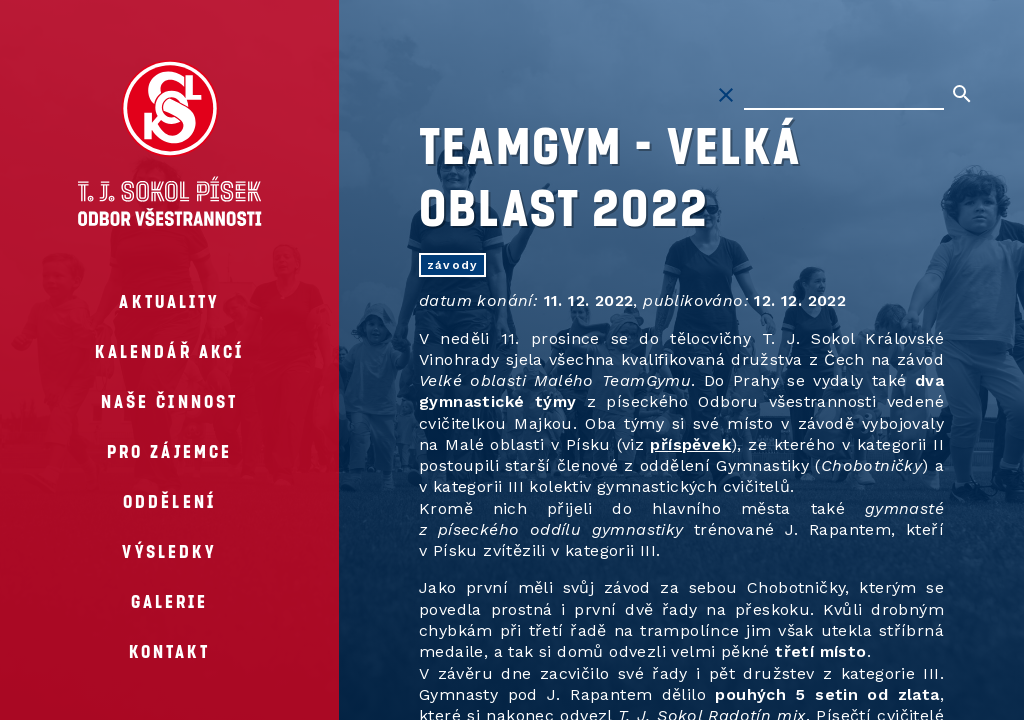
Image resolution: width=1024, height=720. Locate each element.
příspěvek (690, 444)
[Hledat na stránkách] (844, 95)
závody (452, 265)
